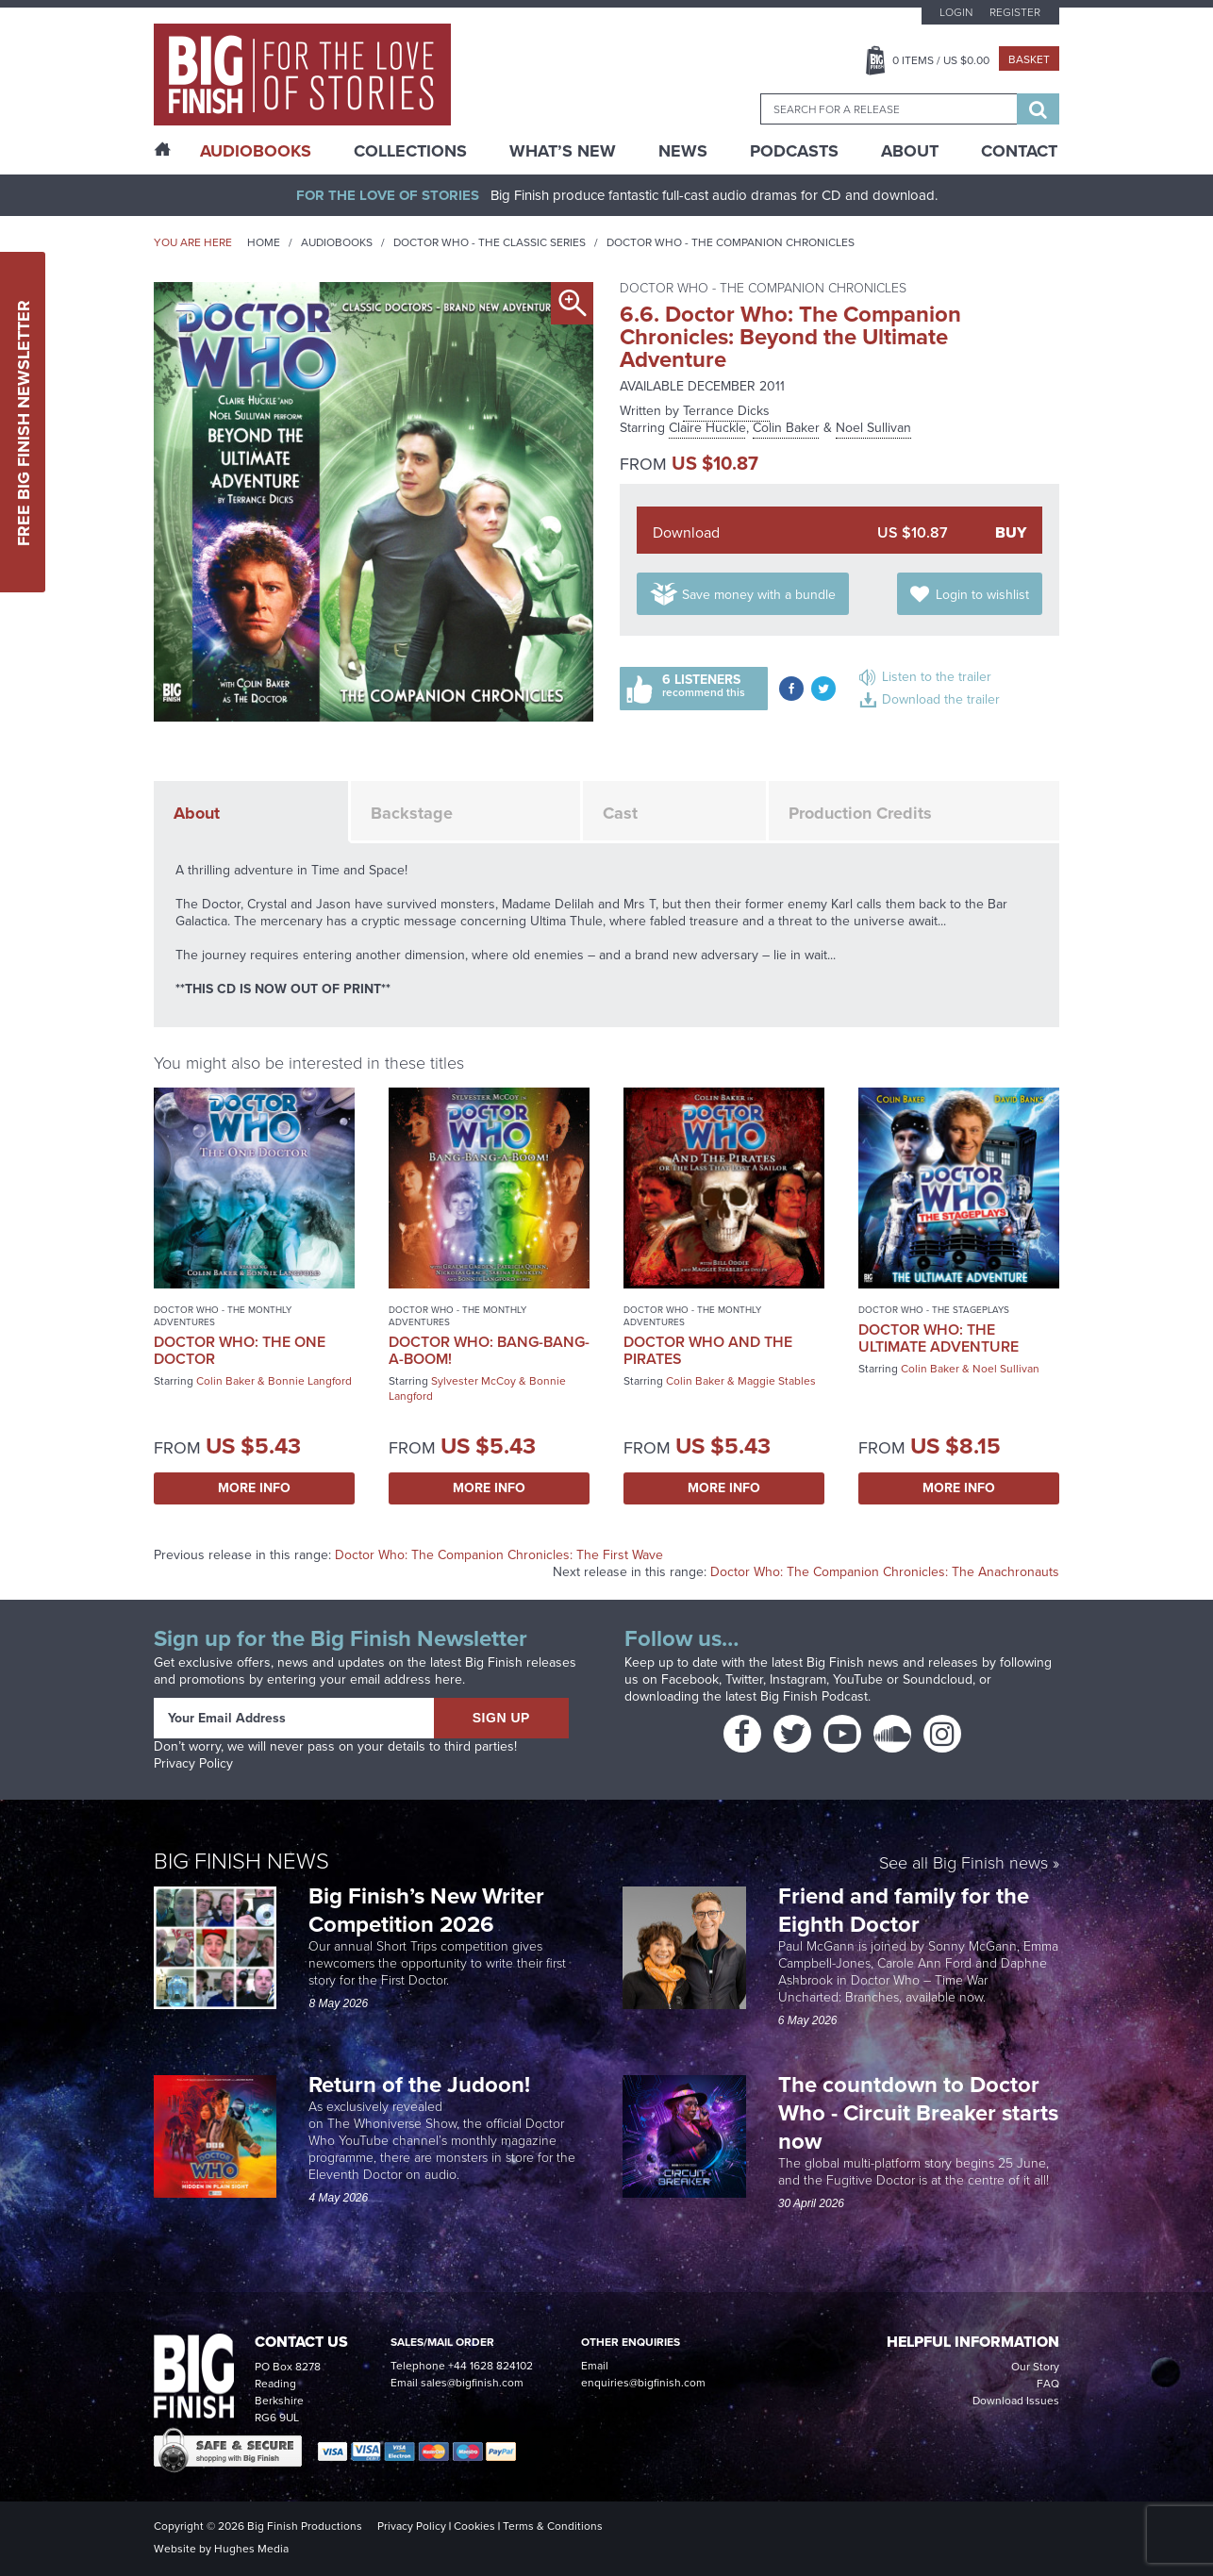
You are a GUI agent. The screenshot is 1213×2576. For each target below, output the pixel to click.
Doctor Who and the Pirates (707, 1350)
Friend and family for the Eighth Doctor (903, 1910)
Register (1014, 12)
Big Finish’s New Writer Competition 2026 (426, 1910)
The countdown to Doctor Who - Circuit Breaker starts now (918, 2113)
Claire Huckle (707, 428)
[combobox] (888, 109)
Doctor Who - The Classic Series (489, 242)
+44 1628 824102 (490, 2365)
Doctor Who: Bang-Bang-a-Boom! (489, 1350)
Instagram (798, 1679)
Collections (410, 150)
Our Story (1035, 2366)
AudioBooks (255, 150)
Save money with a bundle (759, 595)
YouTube (858, 1679)
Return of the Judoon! (422, 2085)
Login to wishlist (982, 595)
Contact (1019, 150)
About (910, 150)
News (682, 150)
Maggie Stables (777, 1380)
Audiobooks (337, 242)
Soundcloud (937, 1679)
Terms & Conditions (553, 2526)
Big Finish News (241, 1861)
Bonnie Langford (310, 1380)
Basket (1029, 59)
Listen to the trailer (936, 677)
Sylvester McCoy (473, 1380)
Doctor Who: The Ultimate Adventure (938, 1338)
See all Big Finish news (963, 1864)
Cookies (474, 2526)
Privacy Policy (193, 1763)
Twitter (744, 1679)
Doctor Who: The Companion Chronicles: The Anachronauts (884, 1572)
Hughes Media (251, 2548)
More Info (254, 1488)
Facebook (690, 1679)
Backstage (412, 813)
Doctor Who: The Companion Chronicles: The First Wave (499, 1555)
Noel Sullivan (873, 428)
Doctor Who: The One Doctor (239, 1350)
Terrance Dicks (726, 411)
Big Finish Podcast (814, 1696)
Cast (620, 813)
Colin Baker (786, 428)
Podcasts (794, 150)
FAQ (1048, 2383)
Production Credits (860, 813)
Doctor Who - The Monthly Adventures (222, 1316)
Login (955, 12)
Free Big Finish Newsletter (23, 422)
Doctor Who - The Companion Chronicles (730, 242)
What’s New (562, 150)
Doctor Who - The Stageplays (933, 1310)
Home (263, 242)
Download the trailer (941, 699)
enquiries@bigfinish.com (643, 2382)
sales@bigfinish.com (472, 2382)
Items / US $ (940, 60)
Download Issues (1015, 2400)
